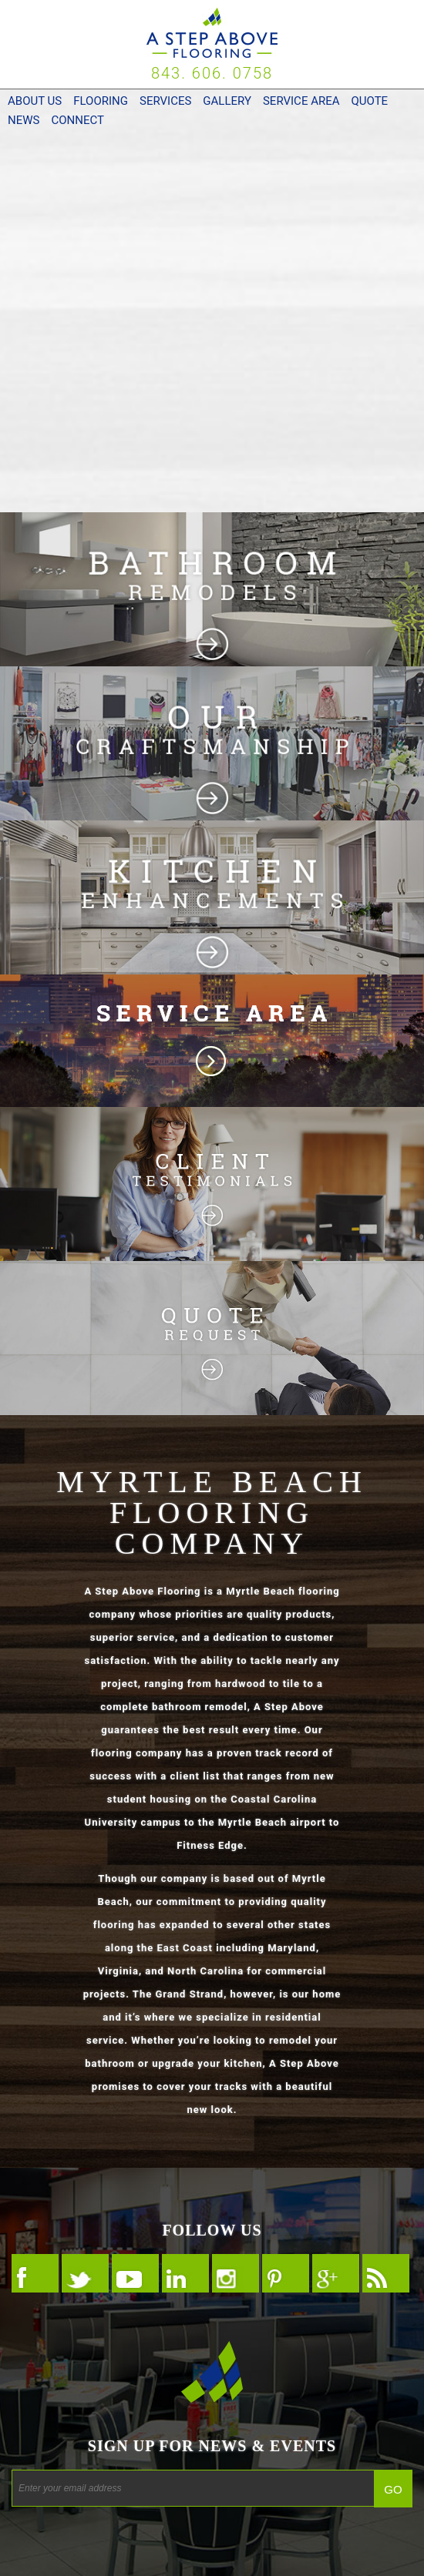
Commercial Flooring (212, 416)
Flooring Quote (212, 1338)
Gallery (227, 101)
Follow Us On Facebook (35, 2273)
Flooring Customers (212, 1184)
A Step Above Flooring (212, 33)
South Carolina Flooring (212, 1040)
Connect (77, 120)
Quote (369, 101)
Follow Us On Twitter (85, 2273)
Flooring (100, 101)
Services (165, 101)
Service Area (301, 101)
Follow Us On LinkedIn (185, 2273)
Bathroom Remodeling (212, 589)
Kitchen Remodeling (212, 897)
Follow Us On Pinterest (285, 2273)
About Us (35, 101)
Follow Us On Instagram (235, 2273)
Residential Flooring (212, 223)
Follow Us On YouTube (135, 2273)
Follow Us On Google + (335, 2273)
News (23, 120)
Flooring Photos (212, 743)
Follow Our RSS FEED (385, 2273)
